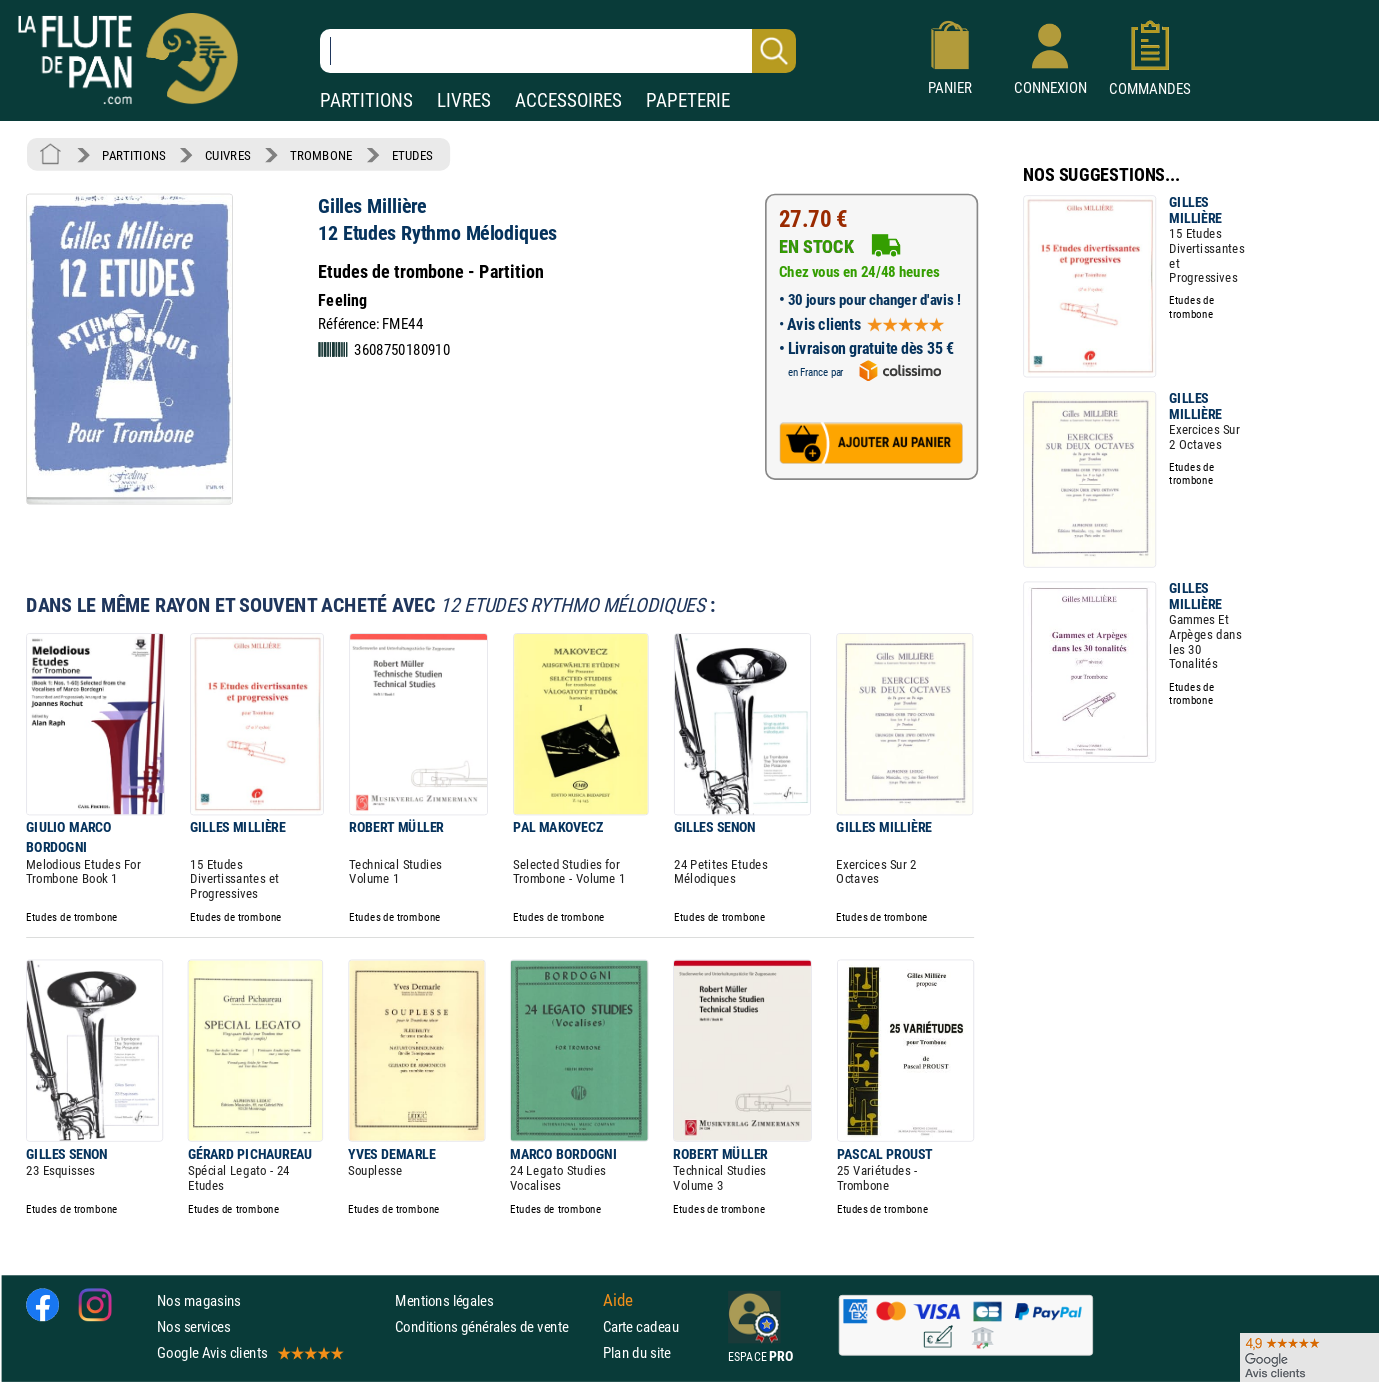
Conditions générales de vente (494, 1326)
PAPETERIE (688, 100)
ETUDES (412, 155)
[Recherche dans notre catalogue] (558, 51)
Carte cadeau (641, 1326)
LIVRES (464, 100)
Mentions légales (444, 1300)
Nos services (193, 1326)
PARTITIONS (366, 100)
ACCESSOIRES (568, 100)
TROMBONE (321, 155)
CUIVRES (228, 155)
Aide (618, 1300)
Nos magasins (199, 1300)
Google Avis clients (249, 1352)
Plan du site (637, 1352)
